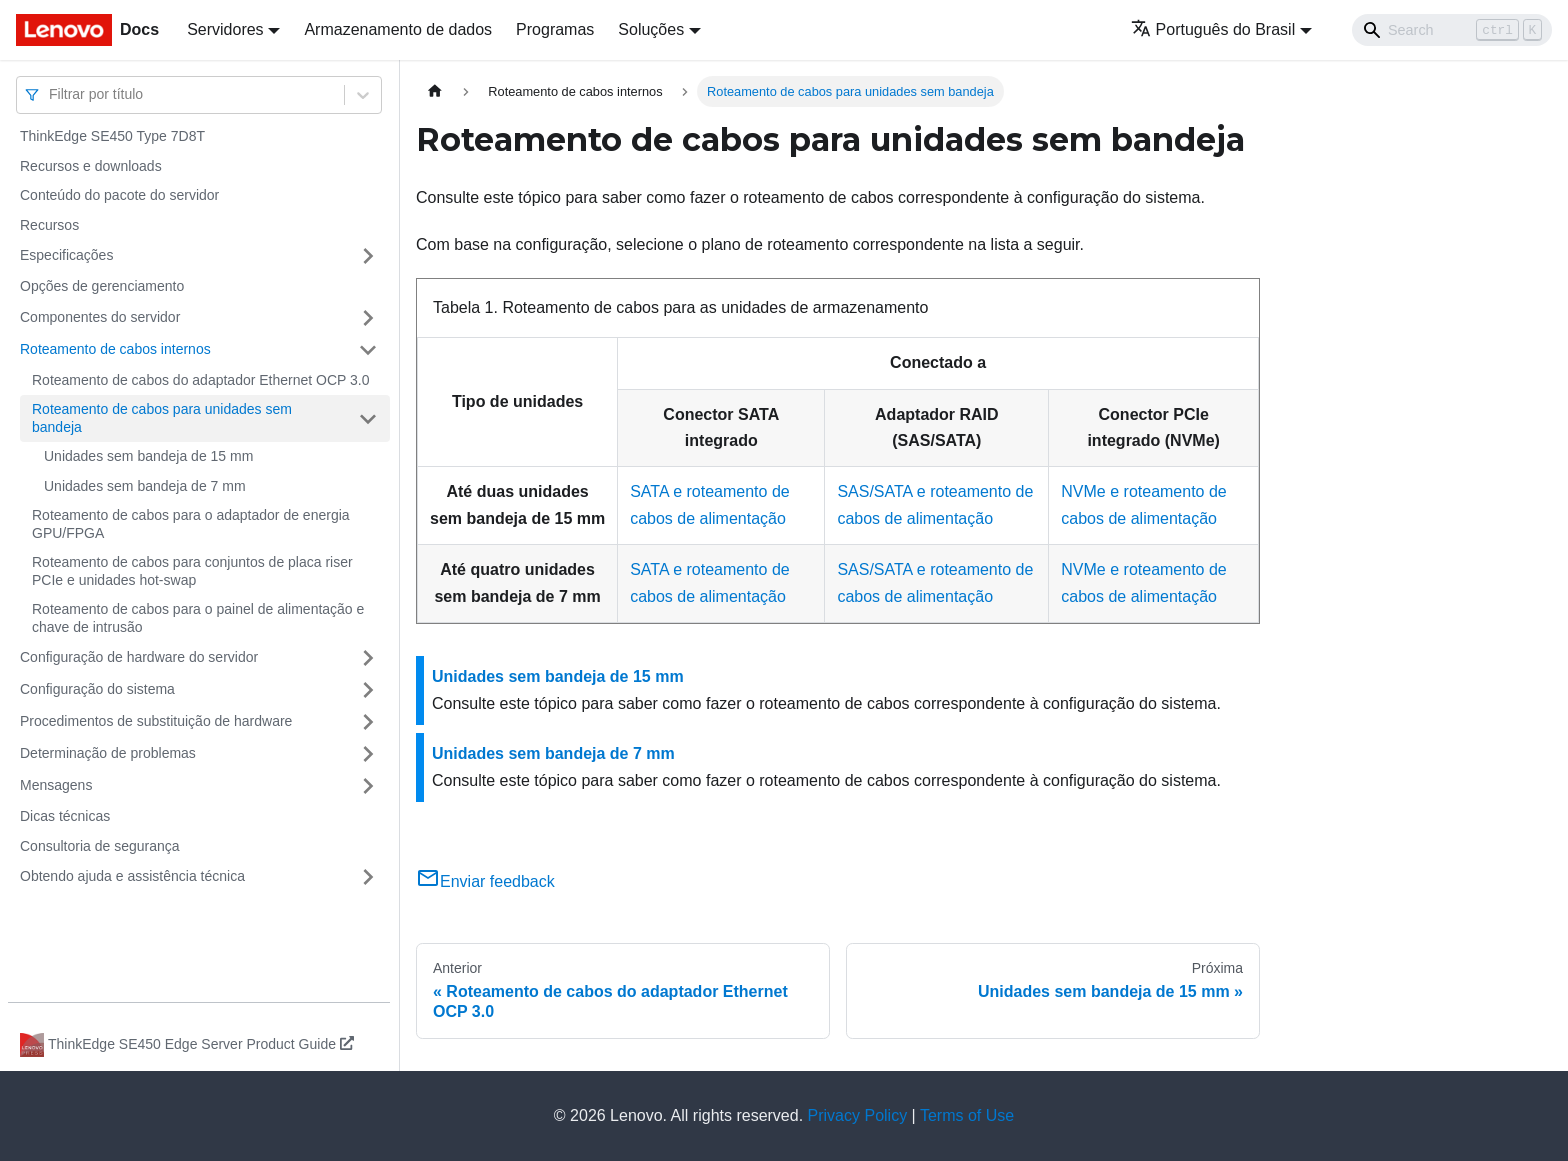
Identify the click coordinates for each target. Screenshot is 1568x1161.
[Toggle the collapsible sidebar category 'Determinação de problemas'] (368, 754)
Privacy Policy (858, 1115)
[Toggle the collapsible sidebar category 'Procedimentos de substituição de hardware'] (368, 722)
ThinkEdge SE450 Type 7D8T (112, 136)
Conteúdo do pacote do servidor (119, 195)
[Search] (1452, 30)
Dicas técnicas (65, 816)
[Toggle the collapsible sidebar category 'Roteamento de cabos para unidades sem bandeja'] (368, 418)
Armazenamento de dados (398, 29)
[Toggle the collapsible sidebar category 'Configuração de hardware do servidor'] (368, 658)
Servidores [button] (225, 29)
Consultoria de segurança (100, 846)
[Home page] (435, 91)
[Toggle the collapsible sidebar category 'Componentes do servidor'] (368, 318)
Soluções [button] (651, 29)
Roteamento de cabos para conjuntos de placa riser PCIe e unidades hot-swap (192, 571)
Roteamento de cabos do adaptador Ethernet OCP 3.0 (201, 380)
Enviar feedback (485, 881)
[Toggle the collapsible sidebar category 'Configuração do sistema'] (368, 690)
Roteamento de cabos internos (115, 349)
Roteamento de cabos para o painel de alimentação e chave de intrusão (198, 618)
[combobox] (51, 94)
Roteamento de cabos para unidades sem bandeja (162, 418)
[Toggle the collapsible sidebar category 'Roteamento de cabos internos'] (368, 350)
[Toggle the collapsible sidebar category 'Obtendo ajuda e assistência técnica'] (368, 877)
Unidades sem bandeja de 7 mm (145, 486)
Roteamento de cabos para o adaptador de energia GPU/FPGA (191, 524)
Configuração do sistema (97, 689)
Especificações (66, 255)
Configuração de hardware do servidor (139, 657)
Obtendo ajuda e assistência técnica (132, 876)
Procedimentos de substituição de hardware (156, 721)
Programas (555, 29)
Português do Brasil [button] (1213, 29)
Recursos (49, 225)
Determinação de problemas (108, 753)
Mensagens (56, 785)
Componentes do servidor (100, 317)
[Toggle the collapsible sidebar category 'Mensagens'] (368, 786)
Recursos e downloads (91, 166)
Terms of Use (967, 1115)
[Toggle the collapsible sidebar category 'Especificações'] (368, 256)
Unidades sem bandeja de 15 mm (148, 456)
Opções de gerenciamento (102, 286)
